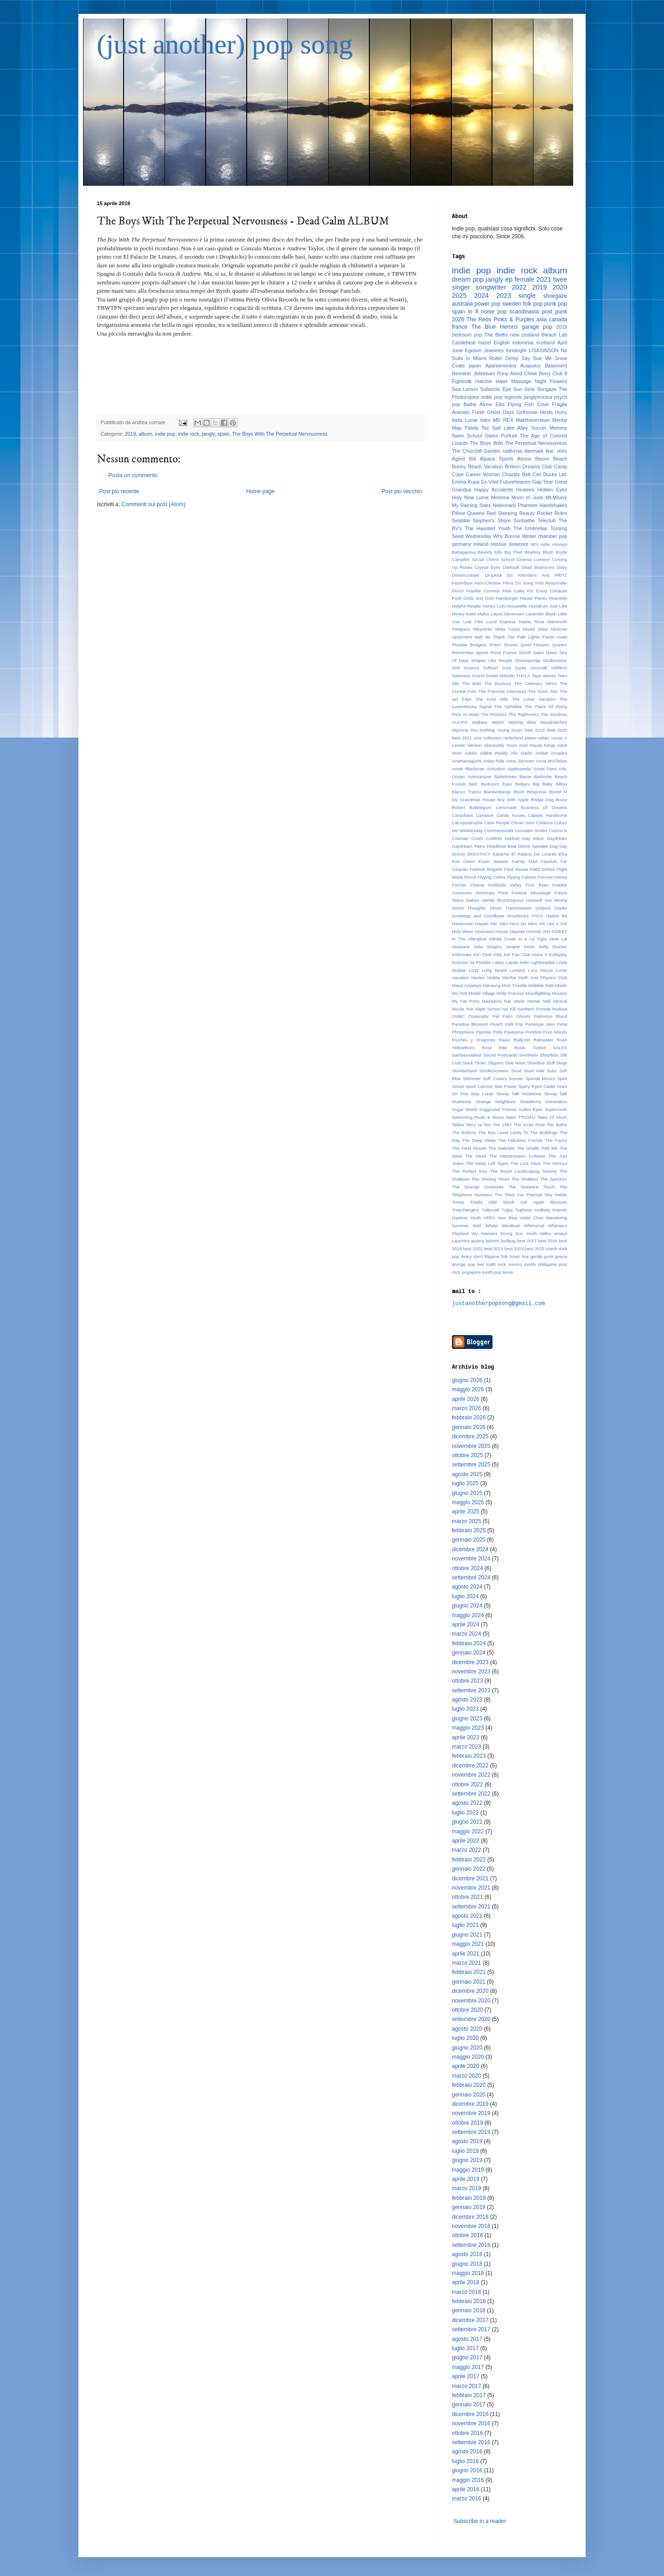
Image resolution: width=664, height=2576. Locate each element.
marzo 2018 (466, 2292)
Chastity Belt (516, 474)
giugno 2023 (467, 1718)
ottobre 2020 (467, 2010)
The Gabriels (501, 1148)
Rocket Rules (552, 513)
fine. (550, 451)
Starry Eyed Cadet (536, 1086)
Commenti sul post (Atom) (153, 504)
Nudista (559, 1008)
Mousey (559, 993)
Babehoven (505, 776)
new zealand (525, 334)
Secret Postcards (500, 1055)
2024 (481, 295)
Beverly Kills (490, 552)
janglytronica (538, 397)
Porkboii (533, 1031)
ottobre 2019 (467, 2123)
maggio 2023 (468, 1728)
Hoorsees (484, 931)
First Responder (551, 582)
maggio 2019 (468, 2170)
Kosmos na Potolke (471, 962)
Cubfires (494, 838)
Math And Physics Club (542, 977)
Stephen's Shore (492, 520)
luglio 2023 (465, 1709)
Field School (542, 869)
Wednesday (478, 536)
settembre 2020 (471, 2019)
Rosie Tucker (530, 1047)
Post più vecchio (402, 491)
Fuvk (457, 598)
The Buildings (543, 1132)
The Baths (556, 1124)
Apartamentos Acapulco (512, 365)
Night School (487, 1008)
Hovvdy (533, 931)
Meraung (492, 985)
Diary (562, 567)
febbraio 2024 (469, 1643)
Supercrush (556, 1109)
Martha (509, 977)
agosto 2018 (467, 2254)
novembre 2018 (471, 2226)
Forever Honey (552, 877)
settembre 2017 (471, 2329)
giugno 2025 (467, 1493)
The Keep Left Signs (487, 1163)
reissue (499, 544)
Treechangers (465, 1209)
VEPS (489, 1217)
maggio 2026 (468, 1389)
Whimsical (534, 1225)
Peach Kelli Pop (506, 1024)
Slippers (495, 1062)
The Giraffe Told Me (536, 1148)
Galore (473, 900)
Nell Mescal (555, 1001)
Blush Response (529, 791)
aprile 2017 (465, 2376)
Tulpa (507, 1209)
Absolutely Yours (500, 745)
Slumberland (464, 1070)
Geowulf (534, 900)
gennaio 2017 (469, 2404)
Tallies (458, 1124)
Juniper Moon (520, 946)
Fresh (478, 412)
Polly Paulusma (508, 1031)
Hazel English (494, 342)
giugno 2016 (467, 2470)
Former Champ (468, 884)
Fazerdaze (462, 582)
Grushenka (518, 915)
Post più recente (119, 491)
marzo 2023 (466, 1746)
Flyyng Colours (521, 877)
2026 (458, 319)
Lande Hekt (517, 962)
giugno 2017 (467, 2357)
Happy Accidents (493, 489)
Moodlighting (537, 993)
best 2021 (462, 737)
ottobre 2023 (467, 1681)
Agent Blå (464, 458)
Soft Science (465, 667)
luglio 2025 (465, 1483)
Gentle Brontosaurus (503, 900)
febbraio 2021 (469, 1972)
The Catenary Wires (535, 683)
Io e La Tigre (532, 938)
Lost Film (473, 621)
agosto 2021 (467, 1916)
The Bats (471, 683)
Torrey (458, 1202)
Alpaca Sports (497, 458)
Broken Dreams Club (528, 466)
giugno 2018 (467, 2264)
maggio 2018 (468, 2273)
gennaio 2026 (469, 1427)
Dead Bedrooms (538, 567)
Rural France (503, 652)
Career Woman (483, 474)
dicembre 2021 (470, 1878)
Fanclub (549, 861)
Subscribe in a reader (479, 2521)
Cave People (497, 822)
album (145, 434)
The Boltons (464, 1132)
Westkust (511, 1225)
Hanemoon (463, 923)
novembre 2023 (471, 1671)
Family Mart (524, 861)
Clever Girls (522, 822)
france (459, 327)
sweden (511, 304)
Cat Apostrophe (467, 822)
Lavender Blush (541, 613)
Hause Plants (533, 598)
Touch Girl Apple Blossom (535, 1202)
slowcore (518, 544)
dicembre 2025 (470, 1436)
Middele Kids (541, 985)
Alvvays (559, 544)
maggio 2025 (468, 1502)
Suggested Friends (498, 1109)
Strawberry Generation (543, 1101)
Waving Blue (522, 722)
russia (557, 737)
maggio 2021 (468, 1944)
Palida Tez (477, 428)
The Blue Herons (494, 327)
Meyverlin (482, 629)
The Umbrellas (531, 528)
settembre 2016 (471, 2442)
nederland (513, 737)
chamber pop (552, 536)
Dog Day (558, 846)
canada (558, 319)
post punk (554, 311)
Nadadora (491, 1001)
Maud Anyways (467, 985)
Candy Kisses (510, 815)
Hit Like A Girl (553, 923)
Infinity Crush (502, 938)
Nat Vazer (514, 1001)
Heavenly (558, 598)
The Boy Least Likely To (503, 1132)
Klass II (539, 954)
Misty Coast (507, 629)
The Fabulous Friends (520, 1140)
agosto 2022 (467, 1803)
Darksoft (511, 567)
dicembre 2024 (470, 1549)
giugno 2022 (467, 1822)
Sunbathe (524, 520)
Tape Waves (544, 675)
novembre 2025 (471, 1446)
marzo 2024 (466, 1634)
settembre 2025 (471, 1464)
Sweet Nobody (500, 675)
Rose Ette (494, 1047)
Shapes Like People (492, 660)
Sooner (516, 1078)
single (527, 295)
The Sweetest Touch (531, 1186)
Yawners (489, 1233)
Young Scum (510, 730)
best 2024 (514, 1248)
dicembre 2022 (470, 1765)
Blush (548, 552)
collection (492, 737)
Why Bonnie (506, 536)
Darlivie (512, 838)
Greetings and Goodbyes (478, 915)
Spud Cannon (479, 1086)
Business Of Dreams (544, 807)
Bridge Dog (542, 799)
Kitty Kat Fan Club (512, 954)
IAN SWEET (555, 931)
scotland (545, 342)
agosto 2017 (467, 2339)
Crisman (460, 838)
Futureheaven (515, 481)
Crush (477, 838)
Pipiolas (484, 1031)
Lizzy (473, 970)
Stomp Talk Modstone (518, 1093)
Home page (260, 491)
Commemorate (498, 830)
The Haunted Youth (487, 528)
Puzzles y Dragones (473, 1039)
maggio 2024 (468, 1615)
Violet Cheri (532, 1217)
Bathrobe (543, 776)
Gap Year (542, 481)
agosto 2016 (467, 2451)
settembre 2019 (471, 2132)
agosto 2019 (467, 2141)
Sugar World (464, 1109)
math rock (496, 1264)
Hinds (546, 412)
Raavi (504, 1039)
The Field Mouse (469, 1148)
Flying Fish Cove (528, 404)
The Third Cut (509, 1194)
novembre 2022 (471, 1775)
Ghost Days (500, 412)
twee (560, 279)
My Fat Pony (466, 1001)
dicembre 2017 (470, 2320)
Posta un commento (133, 475)
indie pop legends (501, 397)
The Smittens (524, 1179)
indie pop (165, 434)
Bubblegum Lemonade (493, 807)
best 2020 (557, 730)
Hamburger (507, 598)
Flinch (458, 590)
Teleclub (547, 520)
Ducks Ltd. (555, 474)
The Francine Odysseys (502, 691)
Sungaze (547, 389)
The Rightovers (523, 714)
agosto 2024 (467, 1586)
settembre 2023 (471, 1690)
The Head (475, 1155)
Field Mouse (516, 869)
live (480, 1264)
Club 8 (559, 373)
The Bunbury (497, 683)
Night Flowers (551, 381)
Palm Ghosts (516, 1016)
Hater (502, 381)
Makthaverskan (533, 420)
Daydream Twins (468, 846)
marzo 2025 (466, 1521)
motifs (530, 1264)
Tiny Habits (555, 1194)
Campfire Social (468, 559)
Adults (471, 753)
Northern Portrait (534, 1008)
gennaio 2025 (469, 1539)
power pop (487, 304)
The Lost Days (525, 1163)
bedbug (508, 1240)
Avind (516, 373)
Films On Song (518, 582)
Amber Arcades (551, 753)
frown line (519, 1256)
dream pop (468, 279)
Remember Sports (470, 652)
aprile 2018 (465, 2282)
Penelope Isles (540, 1024)
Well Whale (485, 1225)
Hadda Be (556, 915)
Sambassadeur (467, 1055)
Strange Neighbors (495, 1101)
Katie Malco (477, 613)
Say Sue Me (537, 358)
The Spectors (553, 1179)
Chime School (500, 559)
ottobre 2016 (467, 2433)
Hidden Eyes (552, 489)
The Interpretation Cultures (517, 1155)
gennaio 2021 (469, 1982)
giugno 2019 (467, 2160)
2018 (561, 327)
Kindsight (516, 350)
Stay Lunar (482, 1093)
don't (478, 1256)
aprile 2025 (465, 1511)
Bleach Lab (554, 334)
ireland (481, 544)
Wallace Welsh (488, 722)
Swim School (467, 435)
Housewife (516, 606)
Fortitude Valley (505, 884)
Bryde (561, 552)
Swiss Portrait (501, 435)
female (524, 279)
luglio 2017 (465, 2348)
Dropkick (493, 575)
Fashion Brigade (486, 869)
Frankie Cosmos (483, 590)
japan (475, 365)
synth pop (492, 1272)
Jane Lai (558, 938)
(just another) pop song (225, 44)
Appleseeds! (519, 768)
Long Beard (494, 970)
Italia (457, 420)
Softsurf (490, 667)
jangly (208, 434)
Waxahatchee (553, 722)
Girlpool (543, 907)
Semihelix (528, 1055)
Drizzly (458, 854)
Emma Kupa (466, 481)
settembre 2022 (471, 1793)
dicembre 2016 (470, 2414)
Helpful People (466, 606)
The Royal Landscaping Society (523, 1171)
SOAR (524, 652)
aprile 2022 (465, 1840)
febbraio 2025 (469, 1530)
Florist (470, 877)
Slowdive (536, 1062)
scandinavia (524, 311)
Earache (501, 854)
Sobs (552, 1070)
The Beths (496, 334)
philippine (547, 1264)
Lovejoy (517, 970)
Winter (529, 536)
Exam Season (493, 861)
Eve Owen (463, 861)
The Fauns (556, 1140)
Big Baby (543, 783)
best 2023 (493, 1248)
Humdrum (538, 606)
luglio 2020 (465, 2038)
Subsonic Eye (495, 389)
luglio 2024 (465, 1596)
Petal (562, 1024)
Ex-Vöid (489, 481)
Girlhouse (527, 412)
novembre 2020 (471, 2000)
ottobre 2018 (467, 2235)
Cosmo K (558, 830)
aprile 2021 (465, 1953)
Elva (562, 854)
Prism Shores (503, 644)
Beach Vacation (485, 466)
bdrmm (492, 1240)
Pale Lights (528, 636)
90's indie (540, 544)
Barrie (525, 776)
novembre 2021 (471, 1888)
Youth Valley (538, 1233)
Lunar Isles (477, 420)
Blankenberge (497, 791)
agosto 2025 (467, 1474)
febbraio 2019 (469, 2198)
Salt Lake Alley (510, 428)
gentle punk (541, 1256)
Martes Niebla (485, 977)
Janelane (461, 946)
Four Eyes (537, 884)
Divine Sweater (533, 846)
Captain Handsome (547, 815)
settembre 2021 (471, 1906)
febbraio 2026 (469, 1417)
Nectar (534, 1001)
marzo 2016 (466, 2498)
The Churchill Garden (476, 451)
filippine (492, 1256)
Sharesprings (528, 660)
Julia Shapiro (488, 946)
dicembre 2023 (470, 1662)
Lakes (498, 962)
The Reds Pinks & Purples (500, 319)
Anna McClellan (551, 760)
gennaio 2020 (469, 2095)
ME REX (503, 420)
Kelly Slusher (553, 946)
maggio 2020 (468, 2057)
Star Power (505, 1086)
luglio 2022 (465, 1812)
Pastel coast (554, 636)
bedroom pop (467, 334)
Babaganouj (463, 552)
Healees (525, 489)
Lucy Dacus (540, 970)
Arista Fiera (545, 768)
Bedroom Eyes (496, 783)
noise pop (493, 311)
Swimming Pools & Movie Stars (484, 1117)
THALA (523, 675)
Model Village (481, 993)
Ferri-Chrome (487, 582)
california (512, 451)
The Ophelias (508, 706)
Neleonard (504, 505)
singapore (471, 1272)
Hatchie (483, 381)
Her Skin (499, 923)
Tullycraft (490, 1209)
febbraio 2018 (469, 2301)
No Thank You (500, 636)
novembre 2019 (471, 2113)
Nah (478, 636)
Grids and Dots (478, 598)
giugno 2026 (467, 1380)
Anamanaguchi (466, 760)
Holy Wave (463, 931)
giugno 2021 (467, 1935)
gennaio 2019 (469, 2207)
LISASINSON (544, 350)
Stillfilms (559, 667)
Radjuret (521, 1039)
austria (477, 1240)
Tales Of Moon (552, 1117)
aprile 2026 (465, 1399)
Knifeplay (558, 954)
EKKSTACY (478, 854)
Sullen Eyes (531, 1109)
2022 (519, 287)
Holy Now (463, 497)
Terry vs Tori (478, 1124)
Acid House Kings (537, 745)
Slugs (561, 1062)
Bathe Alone (477, 404)
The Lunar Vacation (534, 699)
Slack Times (474, 1062)
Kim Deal (482, 954)
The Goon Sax (543, 691)
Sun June (524, 389)
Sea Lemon (465, 389)
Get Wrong (556, 900)
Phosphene (463, 1031)
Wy (475, 1233)
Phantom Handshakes (542, 505)
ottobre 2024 (467, 1568)
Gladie (560, 907)
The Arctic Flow (529, 1124)
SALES (560, 1047)
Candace (484, 815)
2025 (459, 295)
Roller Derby (503, 358)
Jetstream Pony (490, 373)
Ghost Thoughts (469, 907)
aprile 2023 (465, 1737)
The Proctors (494, 714)
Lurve (482, 497)
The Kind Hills (491, 699)
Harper (482, 923)
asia (542, 319)
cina (478, 737)
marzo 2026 (466, 1408)
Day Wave (533, 838)
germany (461, 544)
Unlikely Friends (550, 1209)
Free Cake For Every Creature (534, 590)
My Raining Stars (471, 505)
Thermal (534, 1194)
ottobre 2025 (467, 1455)
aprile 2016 (465, 2489)
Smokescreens (493, 1070)
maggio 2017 (468, 2367)
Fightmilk (462, 381)
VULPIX (460, 722)
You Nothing (482, 730)
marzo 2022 (466, 1850)
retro (562, 451)
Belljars (522, 783)
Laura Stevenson (507, 613)
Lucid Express (501, 621)
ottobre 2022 (467, 1784)
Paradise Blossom (470, 1024)
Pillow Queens (468, 513)
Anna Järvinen (520, 760)
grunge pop (463, 1264)
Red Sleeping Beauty (510, 513)
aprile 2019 (465, 2179)
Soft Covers (495, 1078)
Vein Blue (507, 1217)
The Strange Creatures (478, 1186)
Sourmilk (538, 667)
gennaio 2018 (469, 2310)
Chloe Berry (537, 373)
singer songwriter (479, 287)
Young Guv (511, 1233)
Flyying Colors (492, 877)
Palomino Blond (550, 1016)
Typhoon (523, 1209)
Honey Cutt (493, 606)
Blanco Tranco (466, 791)
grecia (561, 1256)
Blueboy (533, 552)
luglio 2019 (465, 2151)
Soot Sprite (514, 667)
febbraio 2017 (469, 2395)
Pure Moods (555, 1031)
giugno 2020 (467, 2047)
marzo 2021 (466, 1963)
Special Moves (540, 1078)
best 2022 (472, 1248)
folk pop (532, 304)
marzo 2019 (466, 2188)
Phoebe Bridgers (469, 644)
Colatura (544, 822)
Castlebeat (464, 342)
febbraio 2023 (469, 1756)
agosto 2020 (467, 2029)
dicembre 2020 (470, 1991)
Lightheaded (542, 962)
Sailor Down (545, 652)
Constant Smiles (531, 830)
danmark (534, 451)
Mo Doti (459, 993)
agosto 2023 (467, 1699)
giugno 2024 (467, 1605)
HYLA (537, 915)
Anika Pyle (493, 760)
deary (466, 1256)
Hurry (561, 412)
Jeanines (494, 350)
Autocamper (480, 776)
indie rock (188, 434)
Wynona (460, 730)
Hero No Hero (524, 923)
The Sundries (553, 714)
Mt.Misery (556, 497)
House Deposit (510, 931)
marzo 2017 (466, 2386)
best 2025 (535, 1248)
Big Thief (513, 552)
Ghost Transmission (510, 907)
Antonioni (495, 768)
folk (504, 1256)
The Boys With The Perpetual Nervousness (279, 434)
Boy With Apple (512, 799)
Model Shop (535, 629)
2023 (503, 295)
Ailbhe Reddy (494, 753)
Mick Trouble (514, 985)
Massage (521, 381)
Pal (495, 1016)
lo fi (473, 311)
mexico (515, 1264)
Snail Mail (534, 1070)
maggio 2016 (468, 2480)
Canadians (462, 815)
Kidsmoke (461, 954)
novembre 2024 (471, 1558)
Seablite (461, 520)
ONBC (458, 1016)
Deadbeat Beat (501, 846)
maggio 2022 (468, 1831)
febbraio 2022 (469, 1859)
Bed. (473, 783)
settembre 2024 (471, 1577)
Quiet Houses (535, 644)
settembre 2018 (471, 2245)
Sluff (550, 1062)
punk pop (555, 304)
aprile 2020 (465, 2066)
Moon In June (527, 497)
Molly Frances (510, 993)
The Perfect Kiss (469, 1171)
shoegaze (555, 296)
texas (508, 1272)
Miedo (561, 985)
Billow (561, 783)
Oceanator (478, 1016)
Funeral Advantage (531, 892)
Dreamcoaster (466, 575)
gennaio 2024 (469, 1652)
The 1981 (502, 1124)
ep (508, 279)
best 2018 (547, 1240)
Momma (500, 497)
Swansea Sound (468, 675)
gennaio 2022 (469, 1869)
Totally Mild (483, 1202)
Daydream (557, 838)
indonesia (523, 342)
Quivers (559, 644)
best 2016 (535, 730)
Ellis (499, 404)
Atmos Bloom (533, 458)
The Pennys (555, 1163)
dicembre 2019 (470, 2104)
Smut (516, 1070)
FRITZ (561, 575)
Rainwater (543, 1039)
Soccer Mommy (549, 428)
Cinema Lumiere (533, 559)
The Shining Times (491, 1179)
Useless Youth (466, 1217)
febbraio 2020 (469, 2085)
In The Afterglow (469, 938)
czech (551, 1248)
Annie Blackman (468, 768)
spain (224, 434)
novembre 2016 (471, 2423)
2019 (130, 434)
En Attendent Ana (528, 575)
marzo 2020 (466, 2076)
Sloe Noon (515, 1062)
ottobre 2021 (467, 1897)
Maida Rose (531, 621)
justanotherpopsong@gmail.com (498, 1303)
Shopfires (549, 1055)
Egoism (473, 350)
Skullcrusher (555, 660)
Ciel (537, 474)
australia (462, 304)
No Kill (509, 1008)
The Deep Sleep (479, 1140)
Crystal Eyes (487, 567)
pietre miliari (537, 737)
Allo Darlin (521, 753)
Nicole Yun (463, 1008)
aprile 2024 (465, 1624)
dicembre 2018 (470, 2217)
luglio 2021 (465, 1925)
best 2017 (526, 1240)
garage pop (537, 327)
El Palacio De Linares (534, 854)
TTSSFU (526, 1117)
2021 (543, 279)
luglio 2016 (465, 2461)
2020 (559, 287)
